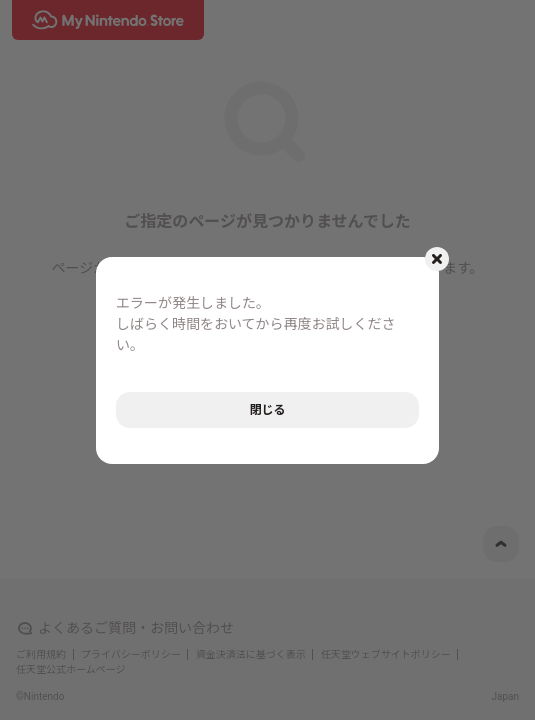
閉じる (267, 410)
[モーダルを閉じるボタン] (437, 259)
